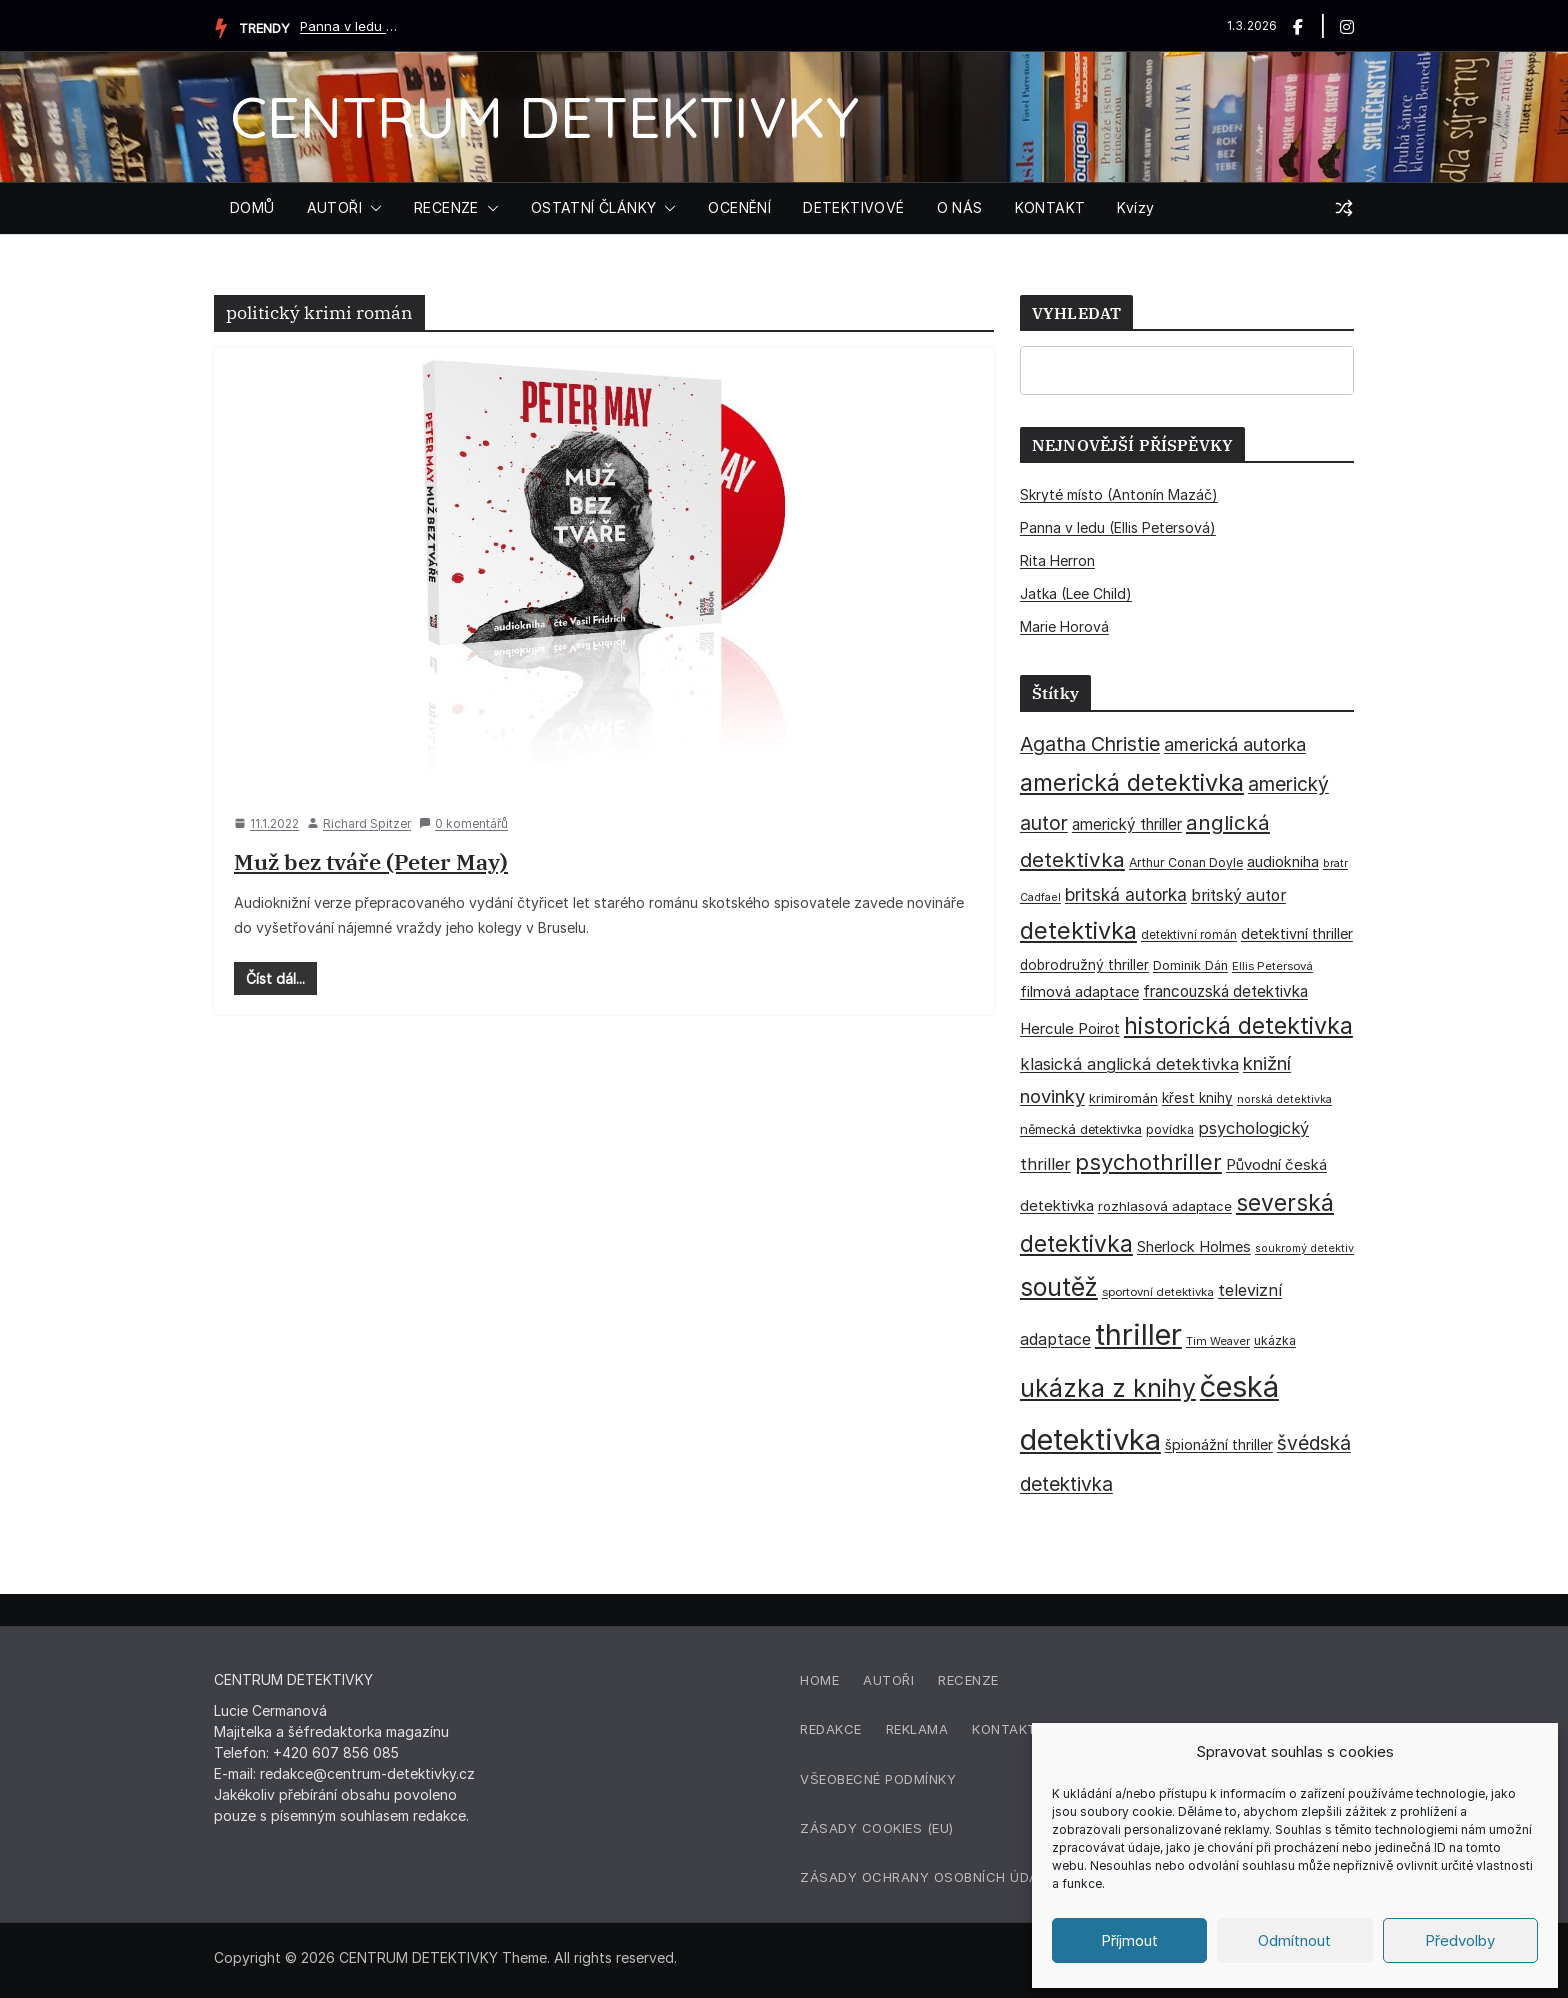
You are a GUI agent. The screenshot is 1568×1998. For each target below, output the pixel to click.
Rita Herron (1057, 560)
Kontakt (1004, 1729)
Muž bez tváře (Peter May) (371, 861)
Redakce (831, 1729)
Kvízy (1135, 207)
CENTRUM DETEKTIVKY (544, 116)
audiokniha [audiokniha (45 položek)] (1283, 861)
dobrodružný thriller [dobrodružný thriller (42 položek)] (1084, 965)
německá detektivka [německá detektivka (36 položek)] (1081, 1129)
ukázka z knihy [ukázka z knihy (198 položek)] (1108, 1388)
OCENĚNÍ (739, 207)
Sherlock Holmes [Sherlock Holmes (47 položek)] (1194, 1247)
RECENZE (446, 207)
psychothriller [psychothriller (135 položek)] (1148, 1162)
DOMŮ (252, 207)
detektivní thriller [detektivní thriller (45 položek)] (1297, 933)
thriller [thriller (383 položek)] (1138, 1334)
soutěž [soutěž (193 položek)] (1059, 1287)
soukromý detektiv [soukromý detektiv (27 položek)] (1304, 1248)
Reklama (917, 1729)
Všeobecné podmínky (878, 1779)
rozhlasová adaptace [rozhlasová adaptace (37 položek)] (1165, 1206)
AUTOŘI (334, 207)
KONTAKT (1050, 207)
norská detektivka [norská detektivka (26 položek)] (1284, 1099)
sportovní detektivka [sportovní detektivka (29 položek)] (1158, 1292)
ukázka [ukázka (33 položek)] (1275, 1340)
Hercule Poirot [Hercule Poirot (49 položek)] (1070, 1028)
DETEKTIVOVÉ (853, 207)
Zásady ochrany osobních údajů (928, 1877)
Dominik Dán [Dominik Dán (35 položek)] (1190, 965)
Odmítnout (1294, 1940)
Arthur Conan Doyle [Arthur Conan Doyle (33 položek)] (1186, 862)
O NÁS (960, 207)
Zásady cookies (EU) (877, 1828)
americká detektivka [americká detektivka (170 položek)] (1132, 782)
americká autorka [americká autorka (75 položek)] (1235, 744)
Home (819, 1680)
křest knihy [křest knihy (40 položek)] (1197, 1098)
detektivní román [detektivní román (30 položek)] (1189, 935)
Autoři (888, 1680)
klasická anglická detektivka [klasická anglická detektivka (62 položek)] (1129, 1064)
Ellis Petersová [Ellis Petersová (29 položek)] (1272, 966)
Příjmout (1129, 1940)
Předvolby (1460, 1940)
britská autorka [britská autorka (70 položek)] (1126, 894)
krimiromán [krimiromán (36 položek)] (1123, 1098)
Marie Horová (1064, 626)
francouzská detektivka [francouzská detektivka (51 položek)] (1225, 991)
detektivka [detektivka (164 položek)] (1078, 930)
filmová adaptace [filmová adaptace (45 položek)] (1079, 991)
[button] (372, 208)
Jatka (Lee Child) (1076, 593)
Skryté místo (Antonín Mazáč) (1119, 494)
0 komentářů (463, 823)
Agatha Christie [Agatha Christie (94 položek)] (1090, 744)
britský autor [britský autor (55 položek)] (1238, 895)
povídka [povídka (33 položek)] (1170, 1129)
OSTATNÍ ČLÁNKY (594, 207)
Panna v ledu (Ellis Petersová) (350, 26)
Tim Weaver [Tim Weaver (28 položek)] (1218, 1341)
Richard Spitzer (367, 823)
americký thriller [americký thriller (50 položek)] (1127, 824)
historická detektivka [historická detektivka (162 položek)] (1238, 1026)
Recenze (968, 1680)
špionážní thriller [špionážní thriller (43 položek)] (1219, 1444)
